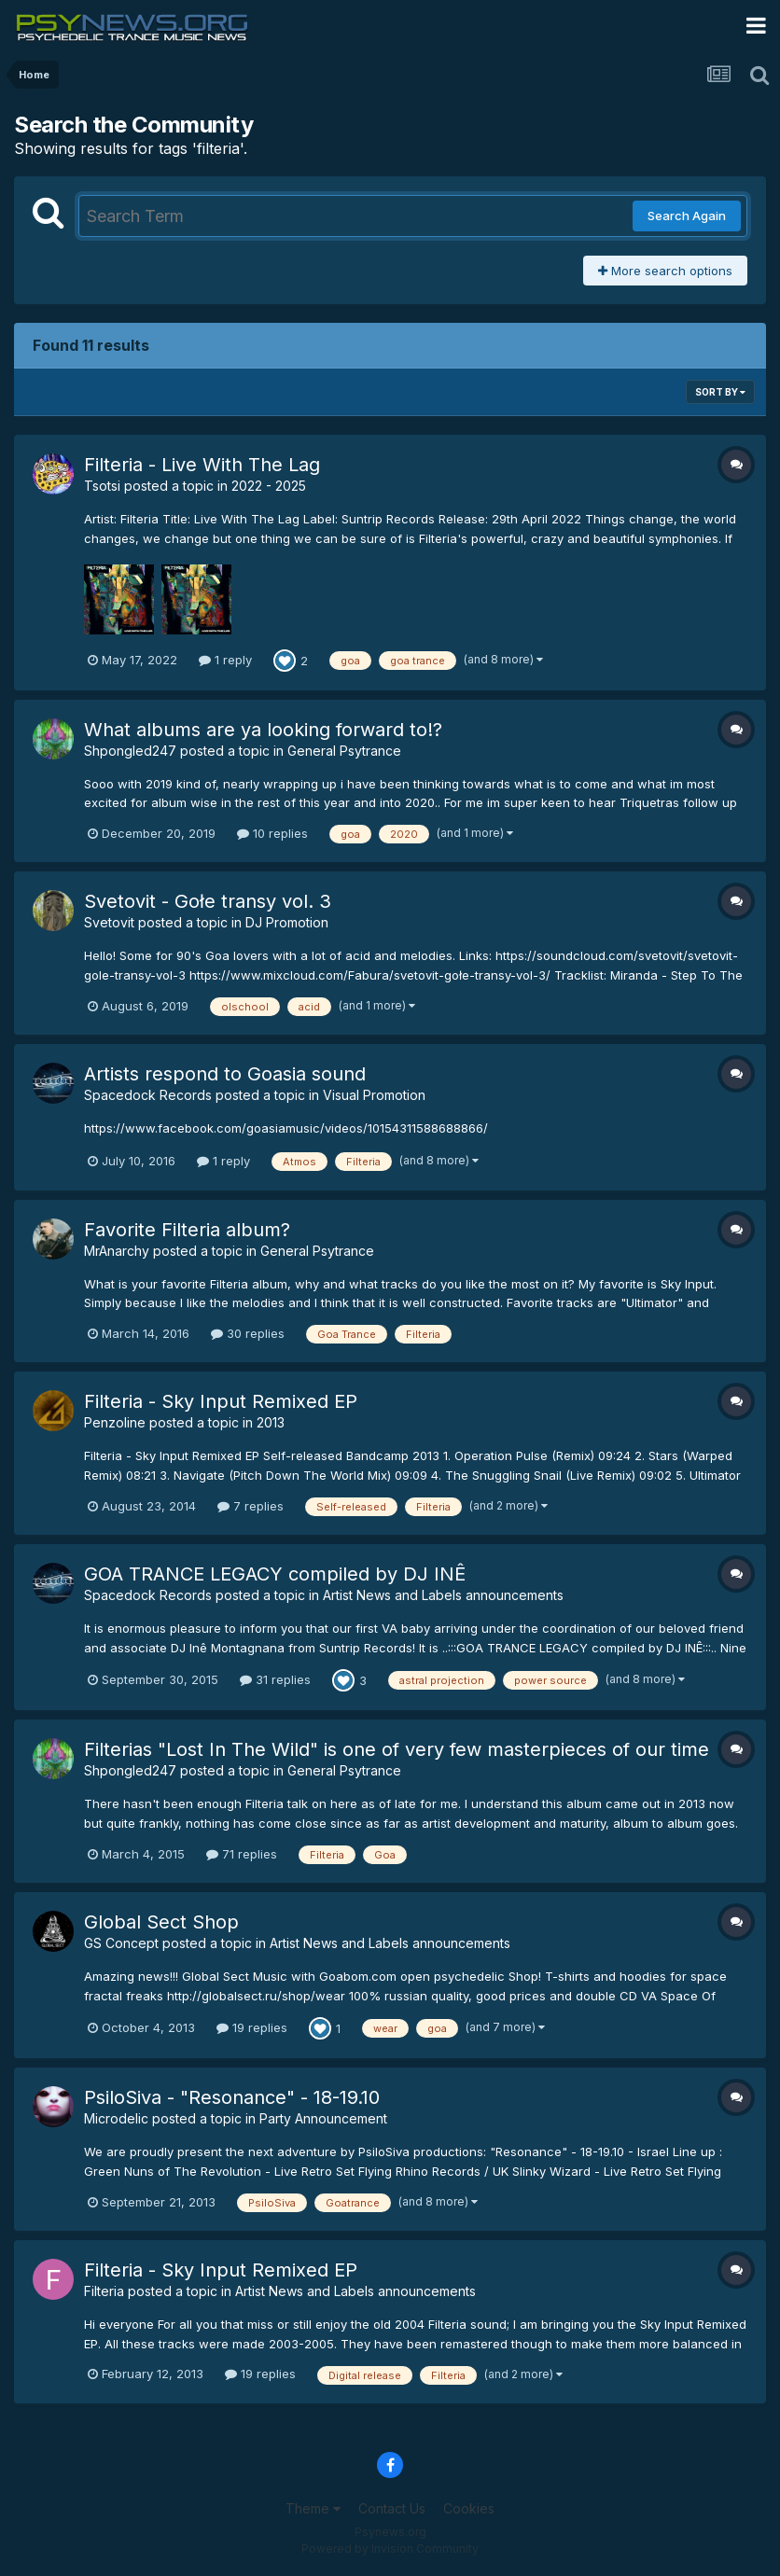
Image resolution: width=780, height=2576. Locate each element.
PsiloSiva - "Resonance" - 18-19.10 (232, 2097)
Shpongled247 (130, 751)
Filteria (104, 2291)
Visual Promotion (374, 1095)
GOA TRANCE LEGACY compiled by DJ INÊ (275, 1574)
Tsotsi (102, 486)
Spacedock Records (148, 1095)
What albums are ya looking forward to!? (263, 729)
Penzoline (115, 1422)
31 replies (275, 1679)
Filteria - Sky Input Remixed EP (220, 1401)
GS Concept (121, 1943)
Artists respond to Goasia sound (225, 1074)
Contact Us (391, 2508)
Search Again (687, 215)
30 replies (248, 1333)
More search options (665, 270)
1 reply (225, 659)
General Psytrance (344, 751)
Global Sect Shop (161, 1922)
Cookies (468, 2508)
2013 (271, 1422)
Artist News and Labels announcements (443, 1595)
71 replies (241, 1853)
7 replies (250, 1505)
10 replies (272, 833)
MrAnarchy (116, 1251)
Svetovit (109, 922)
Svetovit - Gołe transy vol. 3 (207, 901)
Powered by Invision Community (390, 2548)
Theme (313, 2508)
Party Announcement (323, 2118)
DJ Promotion (286, 922)
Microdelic (116, 2118)
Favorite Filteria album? (187, 1229)
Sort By (720, 391)
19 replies (251, 2027)
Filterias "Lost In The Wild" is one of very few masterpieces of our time (396, 1749)
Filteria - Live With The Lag (202, 464)
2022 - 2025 (268, 486)
